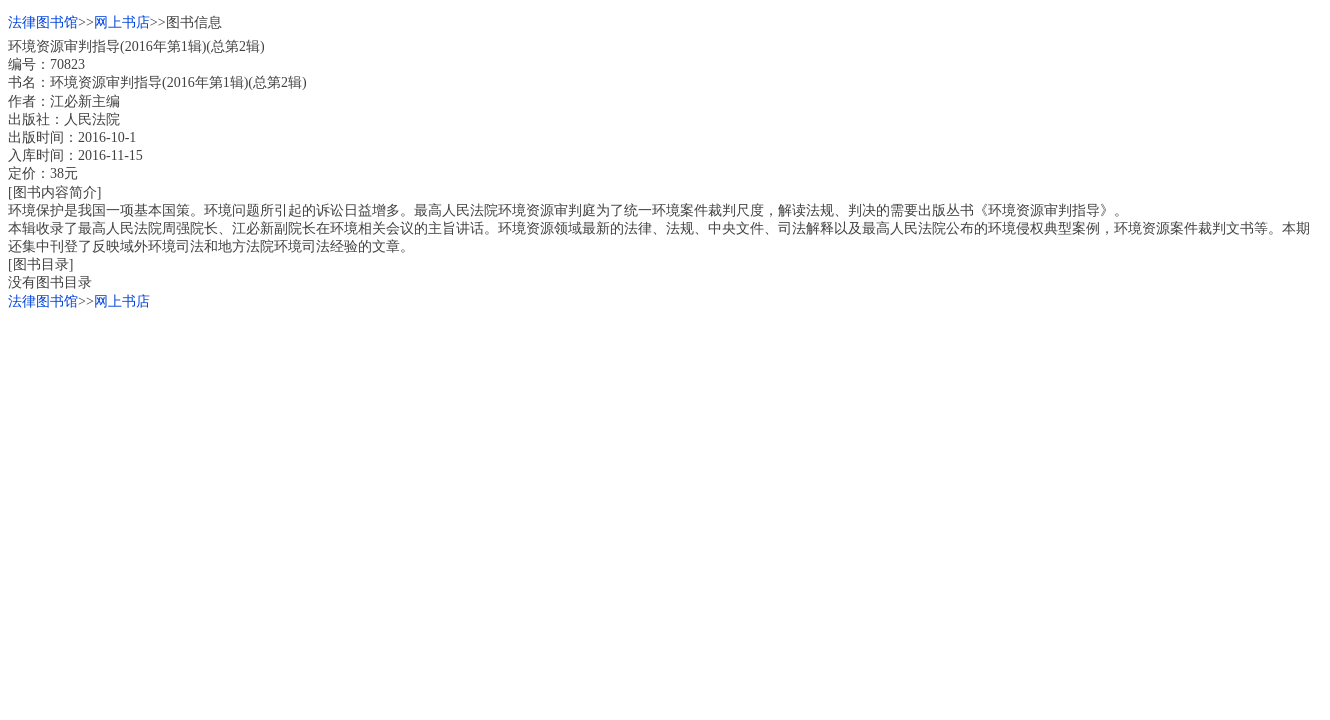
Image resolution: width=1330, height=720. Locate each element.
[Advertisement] (608, 451)
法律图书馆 (43, 22)
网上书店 (122, 22)
